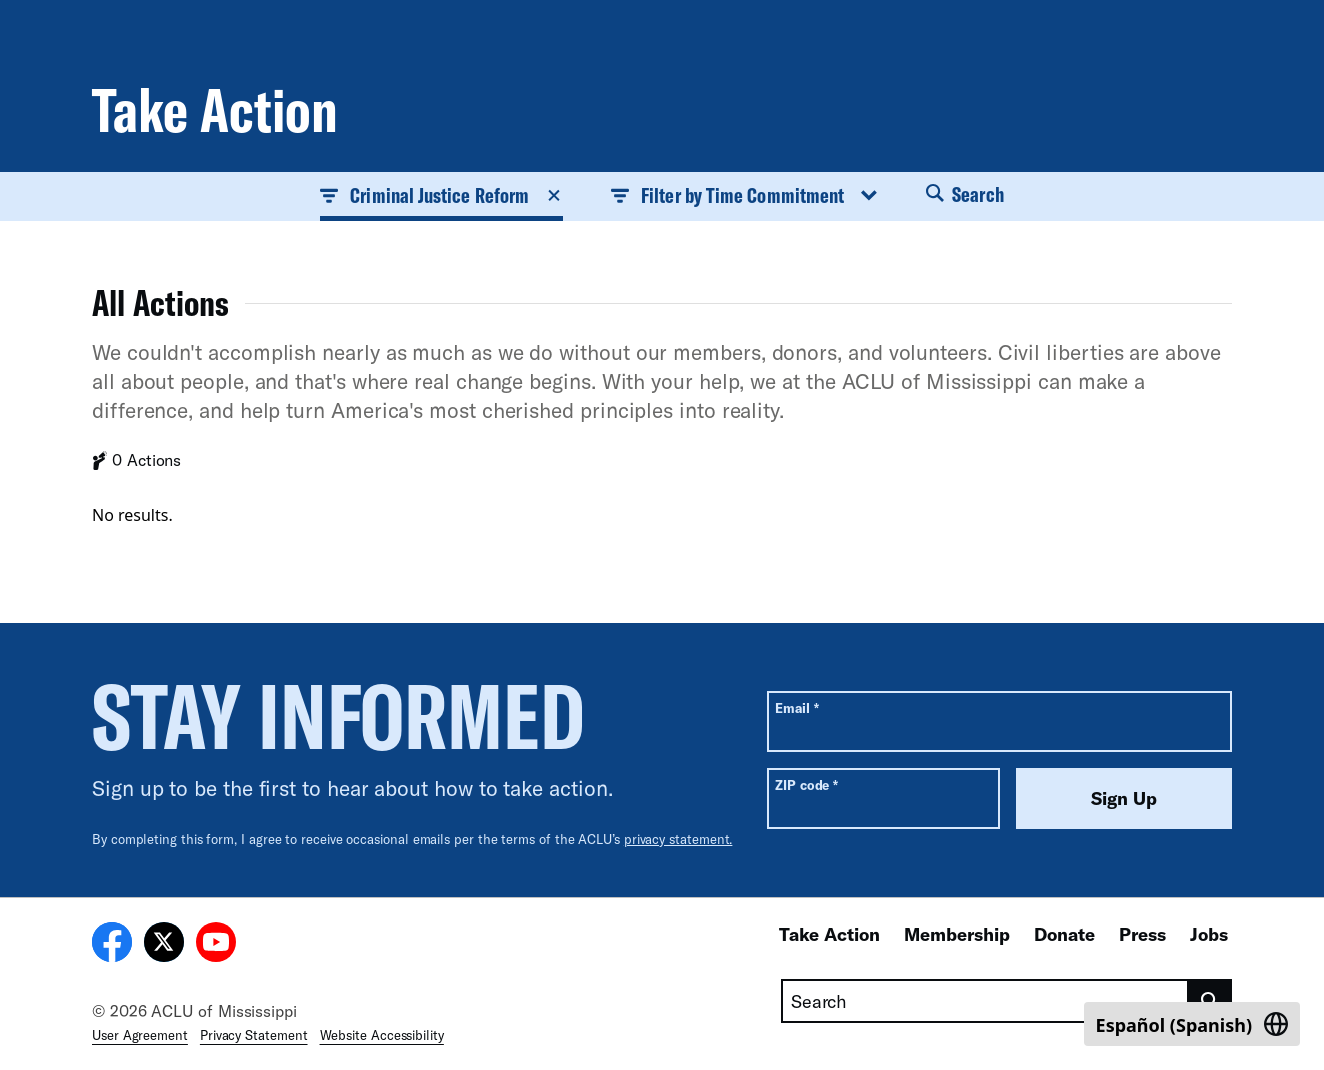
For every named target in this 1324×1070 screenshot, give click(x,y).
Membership (957, 934)
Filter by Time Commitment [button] (744, 195)
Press (1142, 934)
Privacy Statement (254, 1035)
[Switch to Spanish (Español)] (1192, 1024)
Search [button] (965, 194)
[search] (1210, 1001)
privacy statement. (678, 839)
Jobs (1209, 934)
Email (796, 707)
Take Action (829, 934)
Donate (1064, 934)
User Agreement (140, 1035)
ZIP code (806, 784)
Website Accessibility (382, 1035)
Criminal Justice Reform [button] (441, 195)
